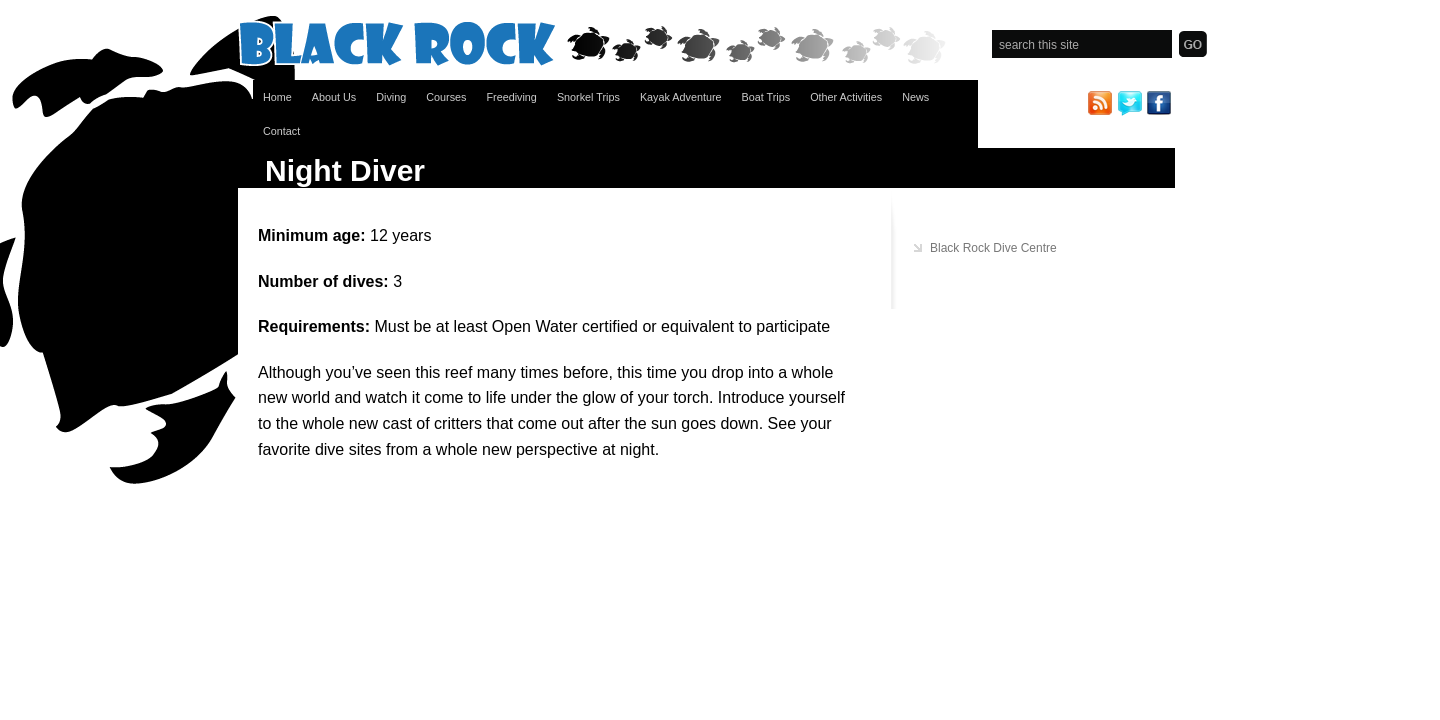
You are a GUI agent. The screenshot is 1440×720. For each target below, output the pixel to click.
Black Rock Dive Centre (993, 248)
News (915, 97)
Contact (281, 131)
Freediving (511, 97)
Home (277, 97)
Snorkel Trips (588, 97)
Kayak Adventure (681, 97)
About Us (334, 97)
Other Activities (846, 97)
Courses (446, 97)
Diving (391, 97)
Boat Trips (766, 97)
